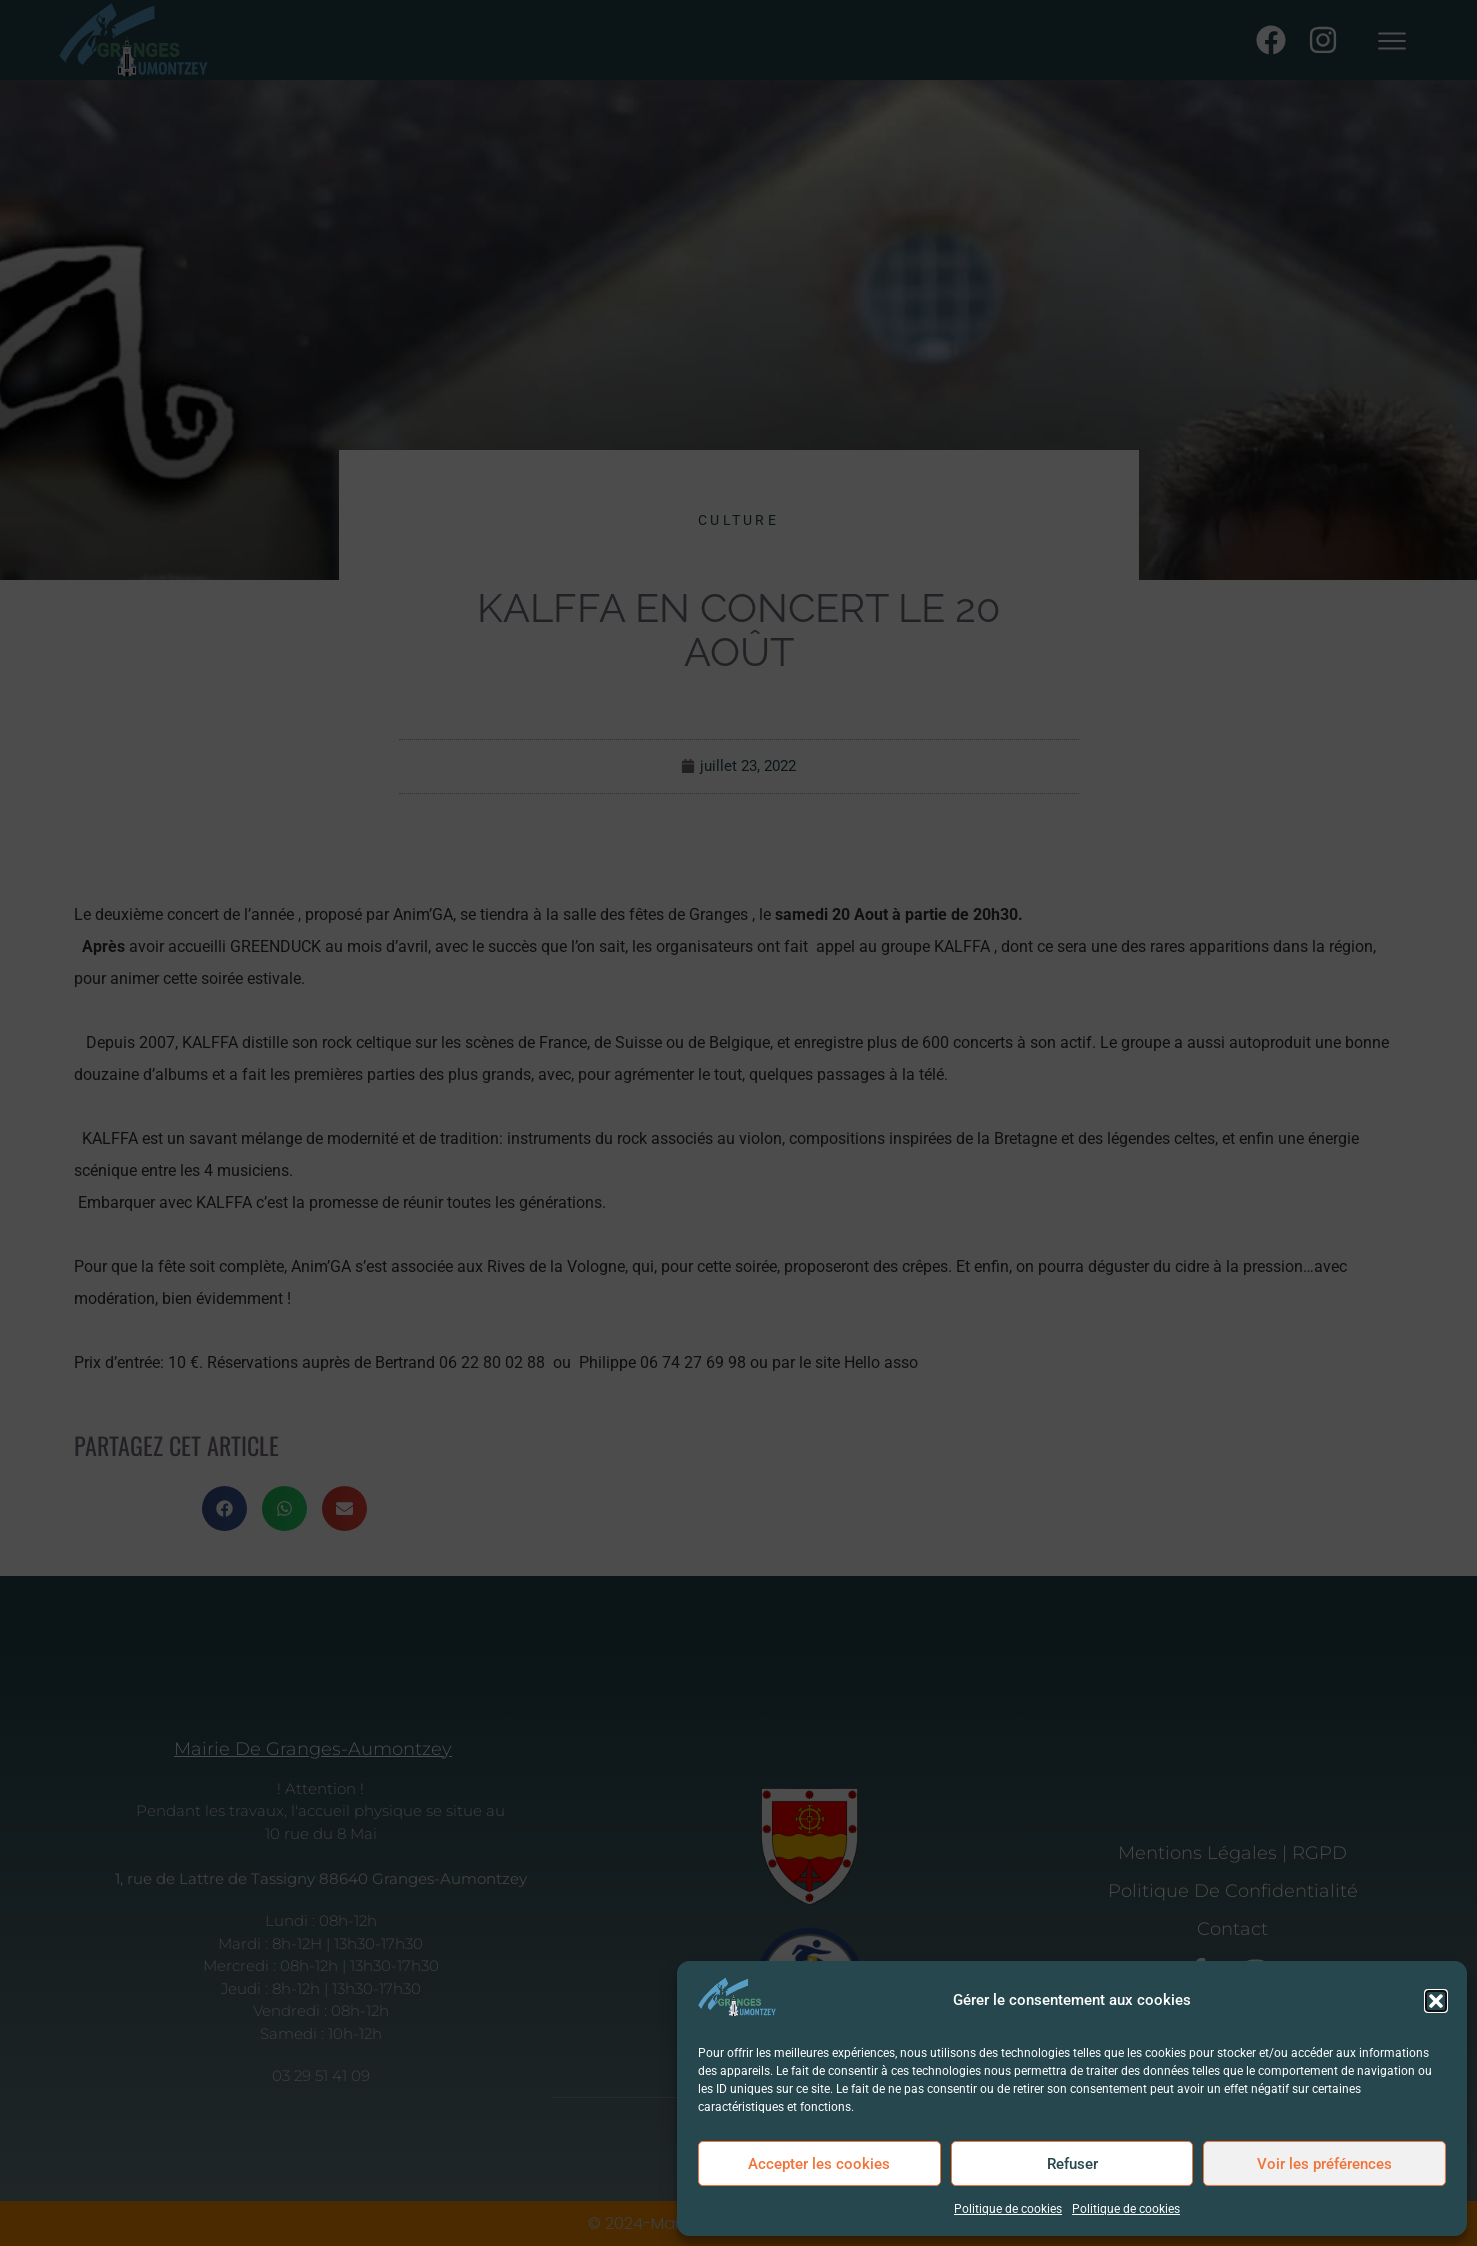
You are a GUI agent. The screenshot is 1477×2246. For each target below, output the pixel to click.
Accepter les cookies (819, 2164)
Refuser (1072, 2164)
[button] (1436, 2001)
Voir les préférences (1324, 2164)
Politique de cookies (1008, 2209)
